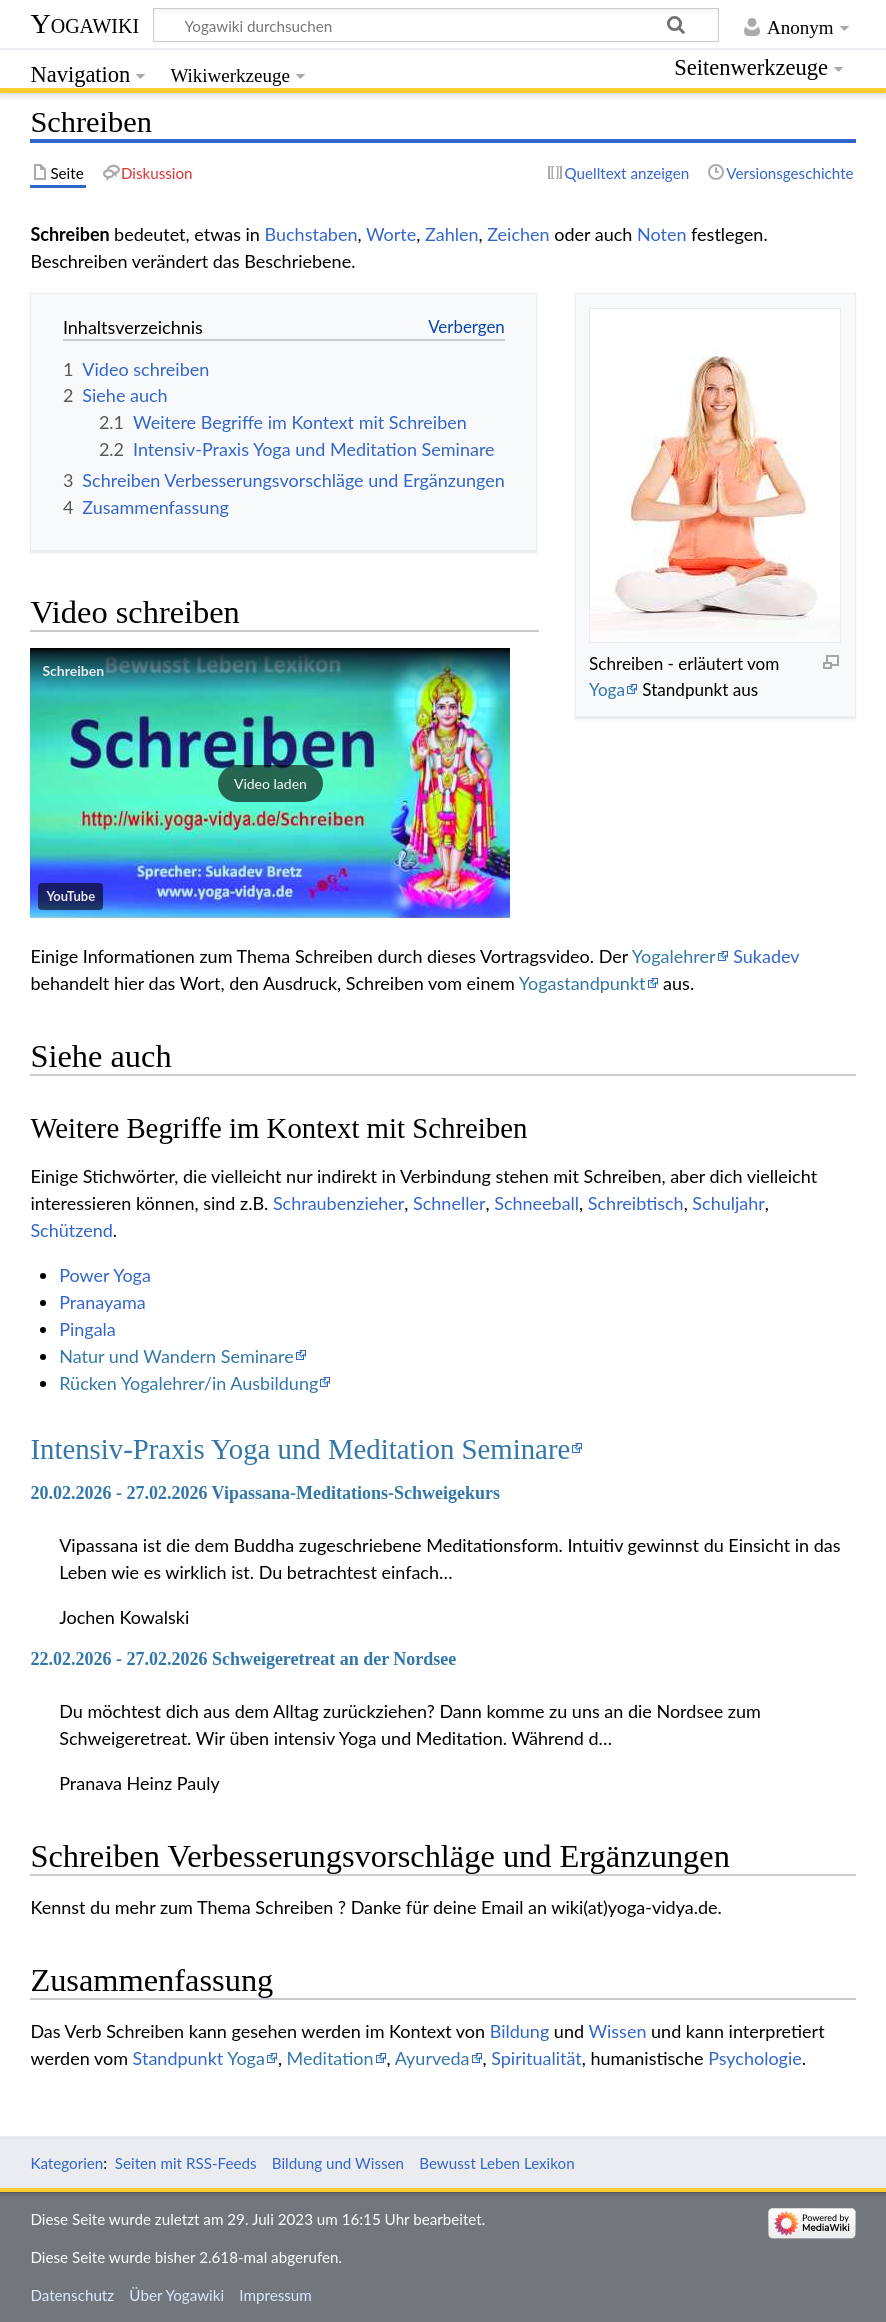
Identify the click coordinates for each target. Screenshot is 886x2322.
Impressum (275, 2295)
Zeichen (518, 234)
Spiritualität (536, 2058)
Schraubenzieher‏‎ (338, 1203)
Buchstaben (311, 234)
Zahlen (452, 234)
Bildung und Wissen (338, 2163)
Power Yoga (105, 1275)
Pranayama (102, 1302)
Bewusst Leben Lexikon (496, 2163)
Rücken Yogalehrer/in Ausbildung (188, 1383)
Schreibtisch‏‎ (636, 1203)
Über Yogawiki (176, 2295)
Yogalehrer (674, 956)
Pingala (87, 1329)
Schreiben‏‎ (73, 670)
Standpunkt (178, 2058)
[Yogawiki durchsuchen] (436, 25)
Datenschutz (72, 2295)
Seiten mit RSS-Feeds (186, 2163)
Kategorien (66, 2163)
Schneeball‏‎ (536, 1203)
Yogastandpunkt (582, 983)
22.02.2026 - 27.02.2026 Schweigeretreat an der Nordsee (243, 1659)
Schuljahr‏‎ (728, 1203)
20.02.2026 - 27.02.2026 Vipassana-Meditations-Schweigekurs (265, 1493)
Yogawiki (84, 23)
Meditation (330, 2058)
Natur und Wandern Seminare (176, 1356)
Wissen (617, 2031)
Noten (661, 234)
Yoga (607, 689)
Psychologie (755, 2058)
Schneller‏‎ (449, 1203)
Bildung (520, 2031)
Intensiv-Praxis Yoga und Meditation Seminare (300, 1449)
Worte (391, 234)
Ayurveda (432, 2058)
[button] (270, 783)
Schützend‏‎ (71, 1230)
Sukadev (766, 956)
